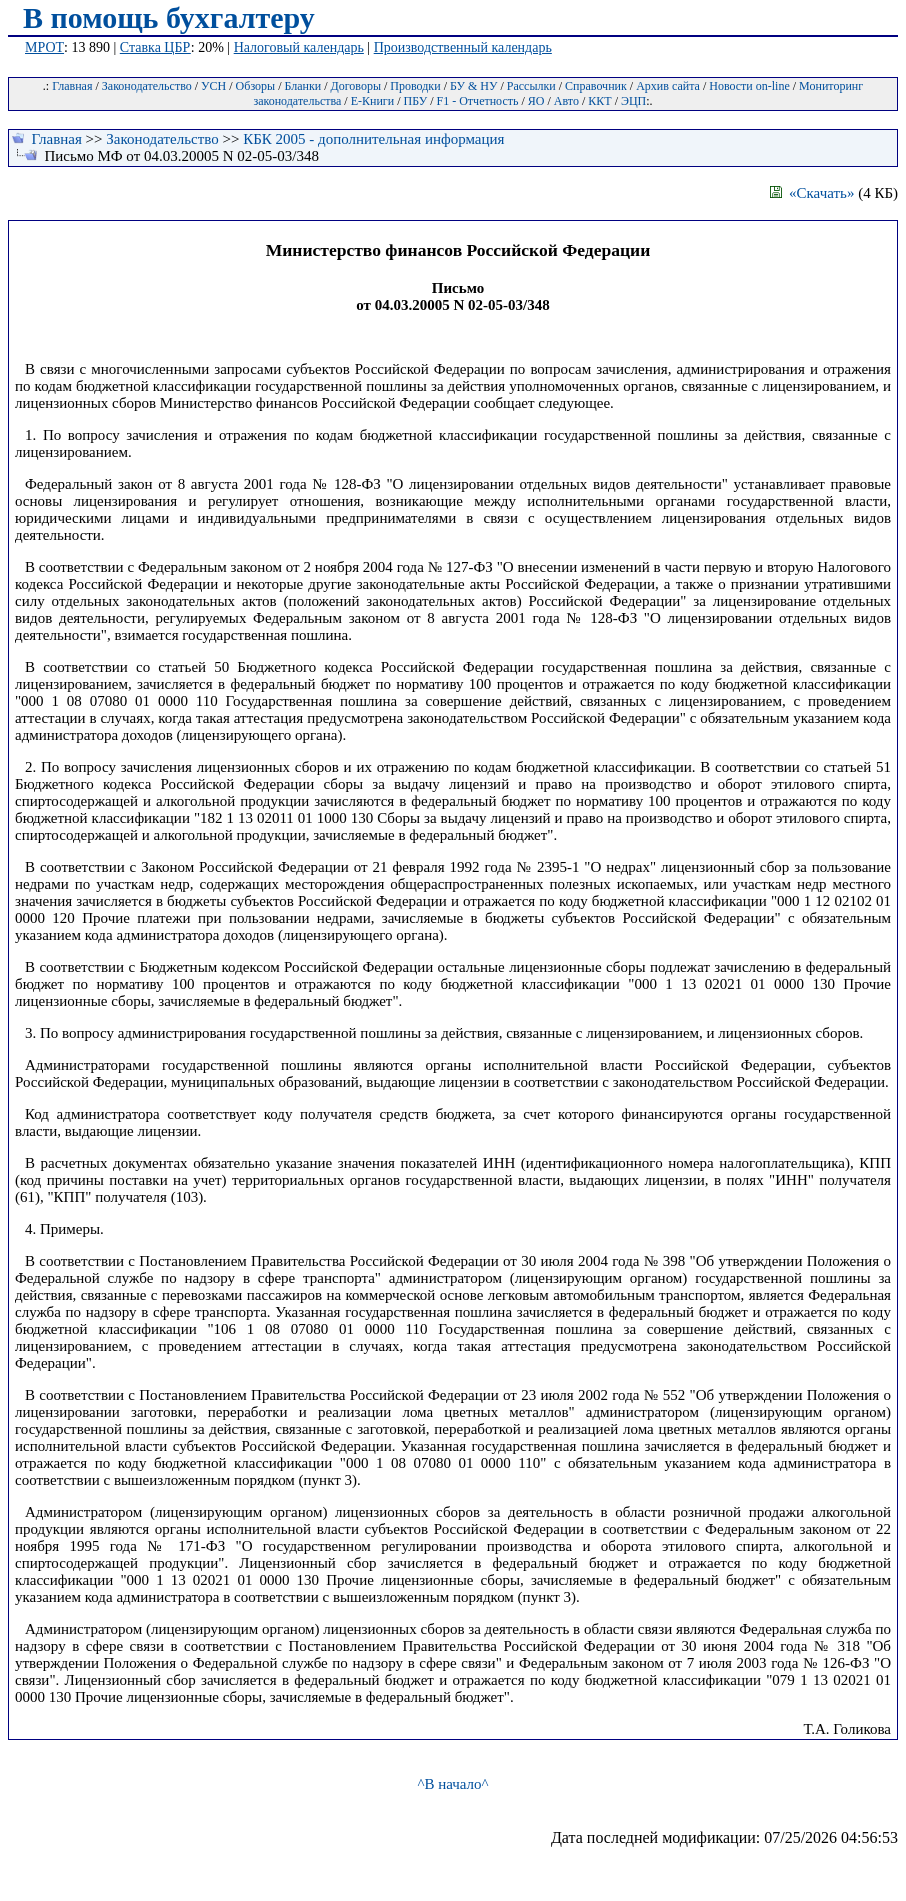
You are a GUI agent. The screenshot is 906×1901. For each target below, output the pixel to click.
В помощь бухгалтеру (169, 17)
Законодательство (147, 86)
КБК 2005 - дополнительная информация (373, 139)
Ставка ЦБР (155, 47)
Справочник (596, 86)
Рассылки (531, 86)
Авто (566, 101)
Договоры (356, 86)
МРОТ (44, 47)
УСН (213, 86)
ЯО (536, 101)
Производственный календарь (463, 47)
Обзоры (256, 86)
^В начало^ (452, 1784)
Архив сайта (668, 86)
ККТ (599, 101)
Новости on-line (749, 86)
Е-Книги (373, 101)
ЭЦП (633, 101)
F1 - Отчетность (478, 101)
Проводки (415, 86)
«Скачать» (812, 193)
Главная (72, 86)
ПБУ (416, 101)
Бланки (302, 86)
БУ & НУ (473, 86)
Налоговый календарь (299, 47)
